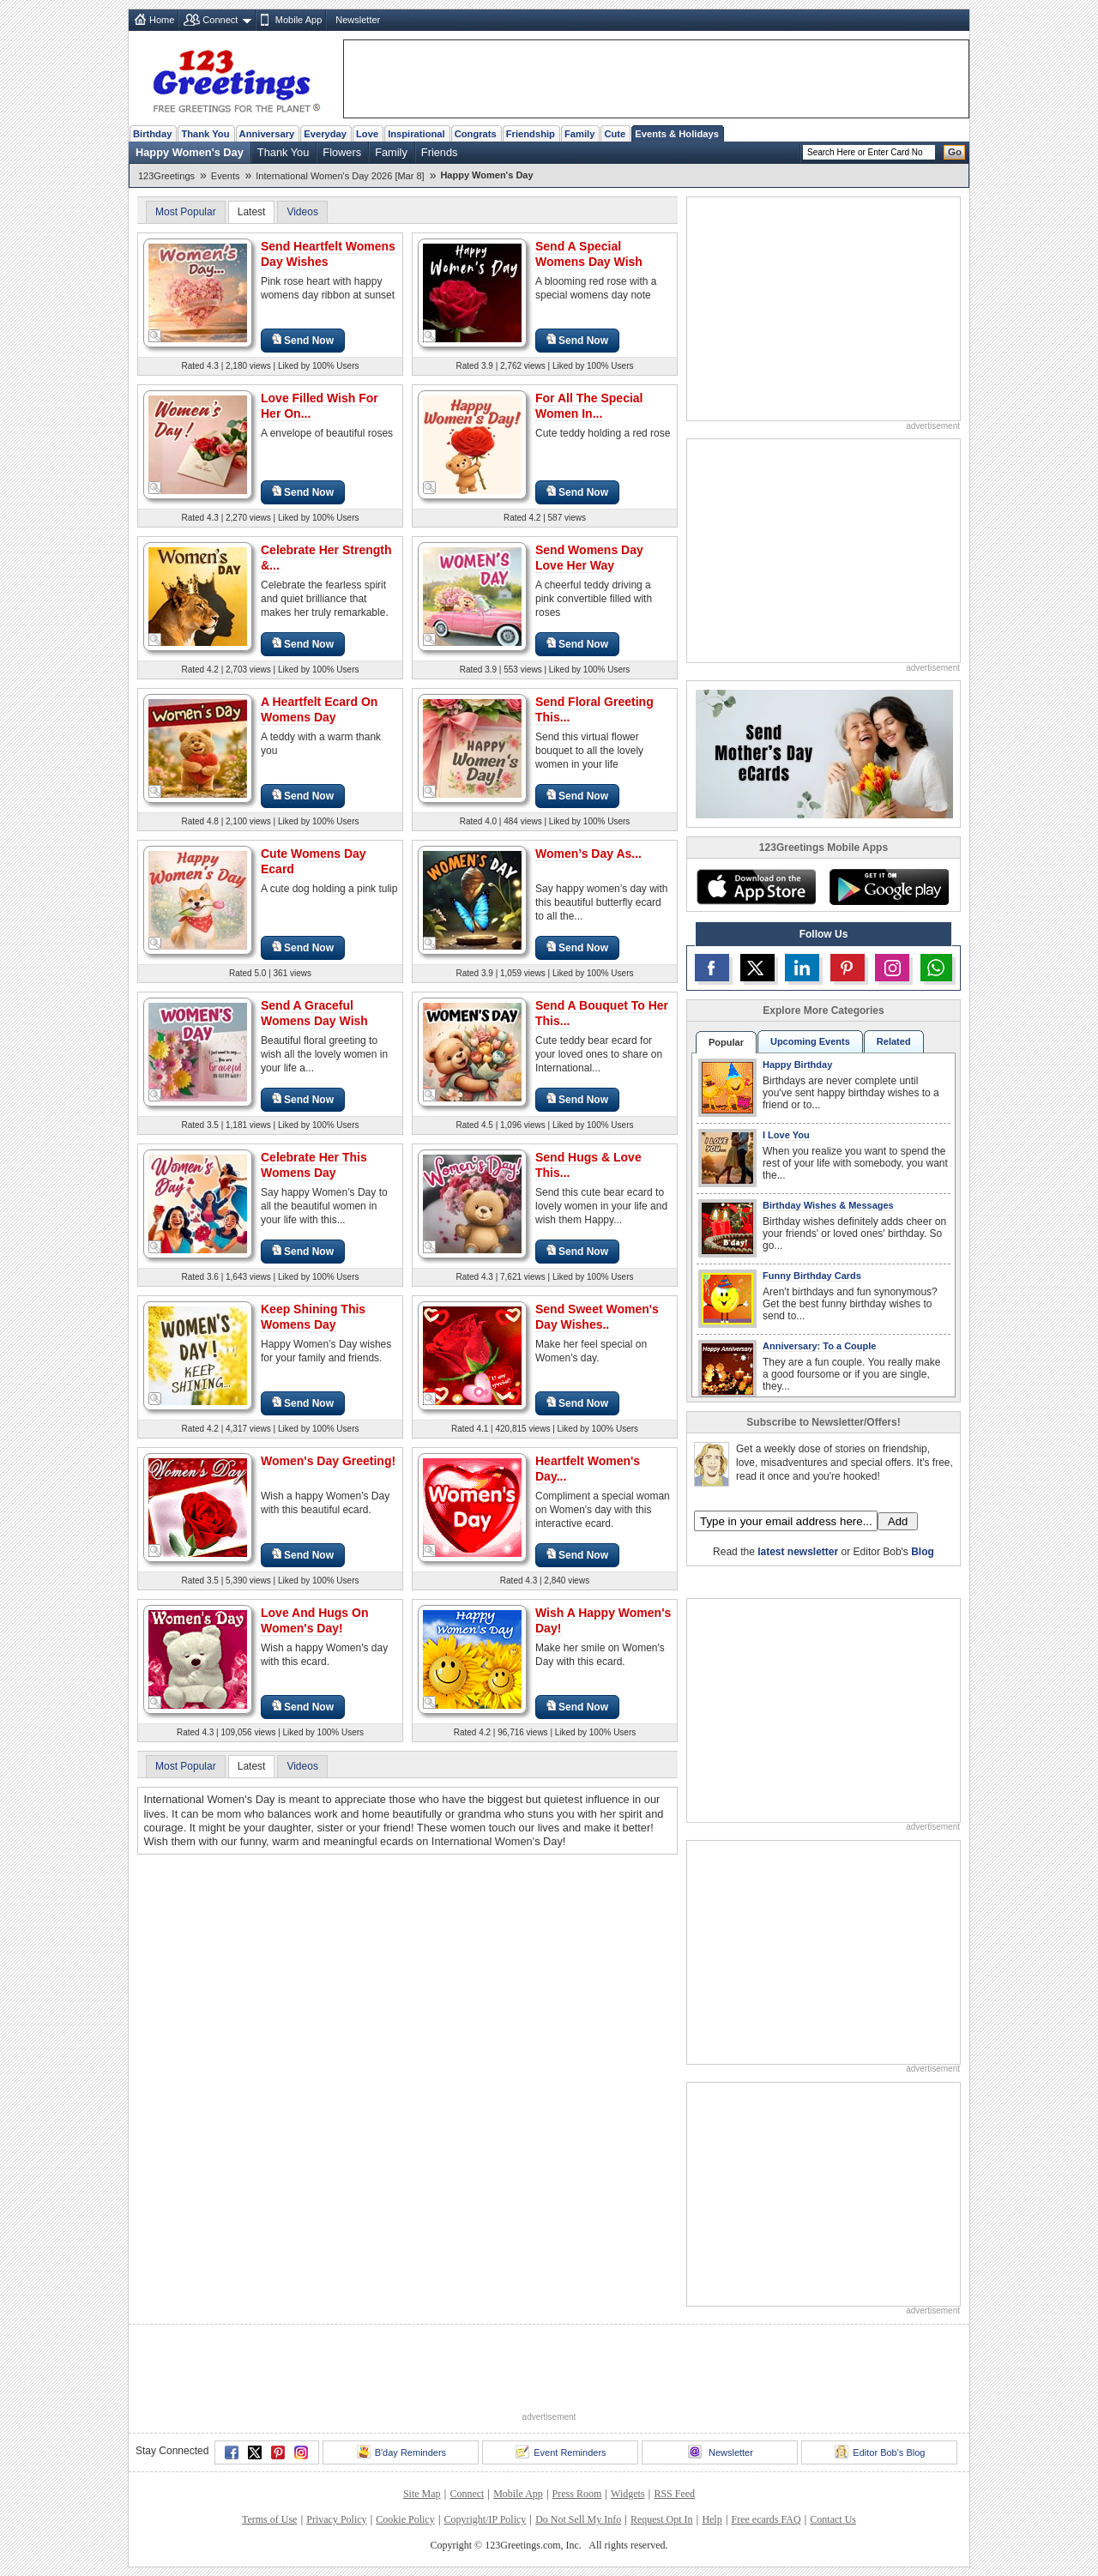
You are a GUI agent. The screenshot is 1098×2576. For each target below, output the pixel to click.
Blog (922, 1552)
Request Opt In (661, 2519)
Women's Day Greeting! (328, 1461)
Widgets (628, 2494)
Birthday (152, 134)
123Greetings (166, 176)
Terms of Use (269, 2519)
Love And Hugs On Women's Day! (314, 1620)
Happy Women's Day (190, 152)
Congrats (476, 134)
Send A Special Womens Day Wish (589, 253)
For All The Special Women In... (589, 405)
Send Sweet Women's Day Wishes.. (597, 1316)
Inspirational (416, 134)
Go (955, 152)
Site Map (422, 2494)
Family (579, 134)
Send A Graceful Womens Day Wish (314, 1013)
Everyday (325, 134)
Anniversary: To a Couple (819, 1346)
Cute (614, 134)
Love (367, 134)
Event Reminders (561, 2451)
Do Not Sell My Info (578, 2519)
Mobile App (298, 20)
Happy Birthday (797, 1064)
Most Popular (185, 212)
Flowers (342, 152)
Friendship (530, 134)
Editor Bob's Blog (880, 2451)
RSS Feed (674, 2494)
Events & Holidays (677, 134)
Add (898, 1521)
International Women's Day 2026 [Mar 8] (340, 176)
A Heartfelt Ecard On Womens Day (319, 709)
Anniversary (267, 134)
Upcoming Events (810, 1041)
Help (711, 2519)
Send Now (303, 340)
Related (894, 1041)
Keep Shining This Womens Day (313, 1316)
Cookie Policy (405, 2519)
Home (161, 20)
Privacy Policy (336, 2519)
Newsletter (357, 20)
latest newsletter (797, 1552)
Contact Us (833, 2519)
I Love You (786, 1135)
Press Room (577, 2494)
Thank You (205, 134)
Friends (439, 152)
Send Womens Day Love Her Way (589, 557)
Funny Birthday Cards (812, 1275)
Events (225, 176)
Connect (220, 20)
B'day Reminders (401, 2451)
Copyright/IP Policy (484, 2519)
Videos (302, 212)
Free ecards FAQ (765, 2519)
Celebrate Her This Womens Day (314, 1164)
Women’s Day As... (588, 853)
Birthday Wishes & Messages (828, 1205)
